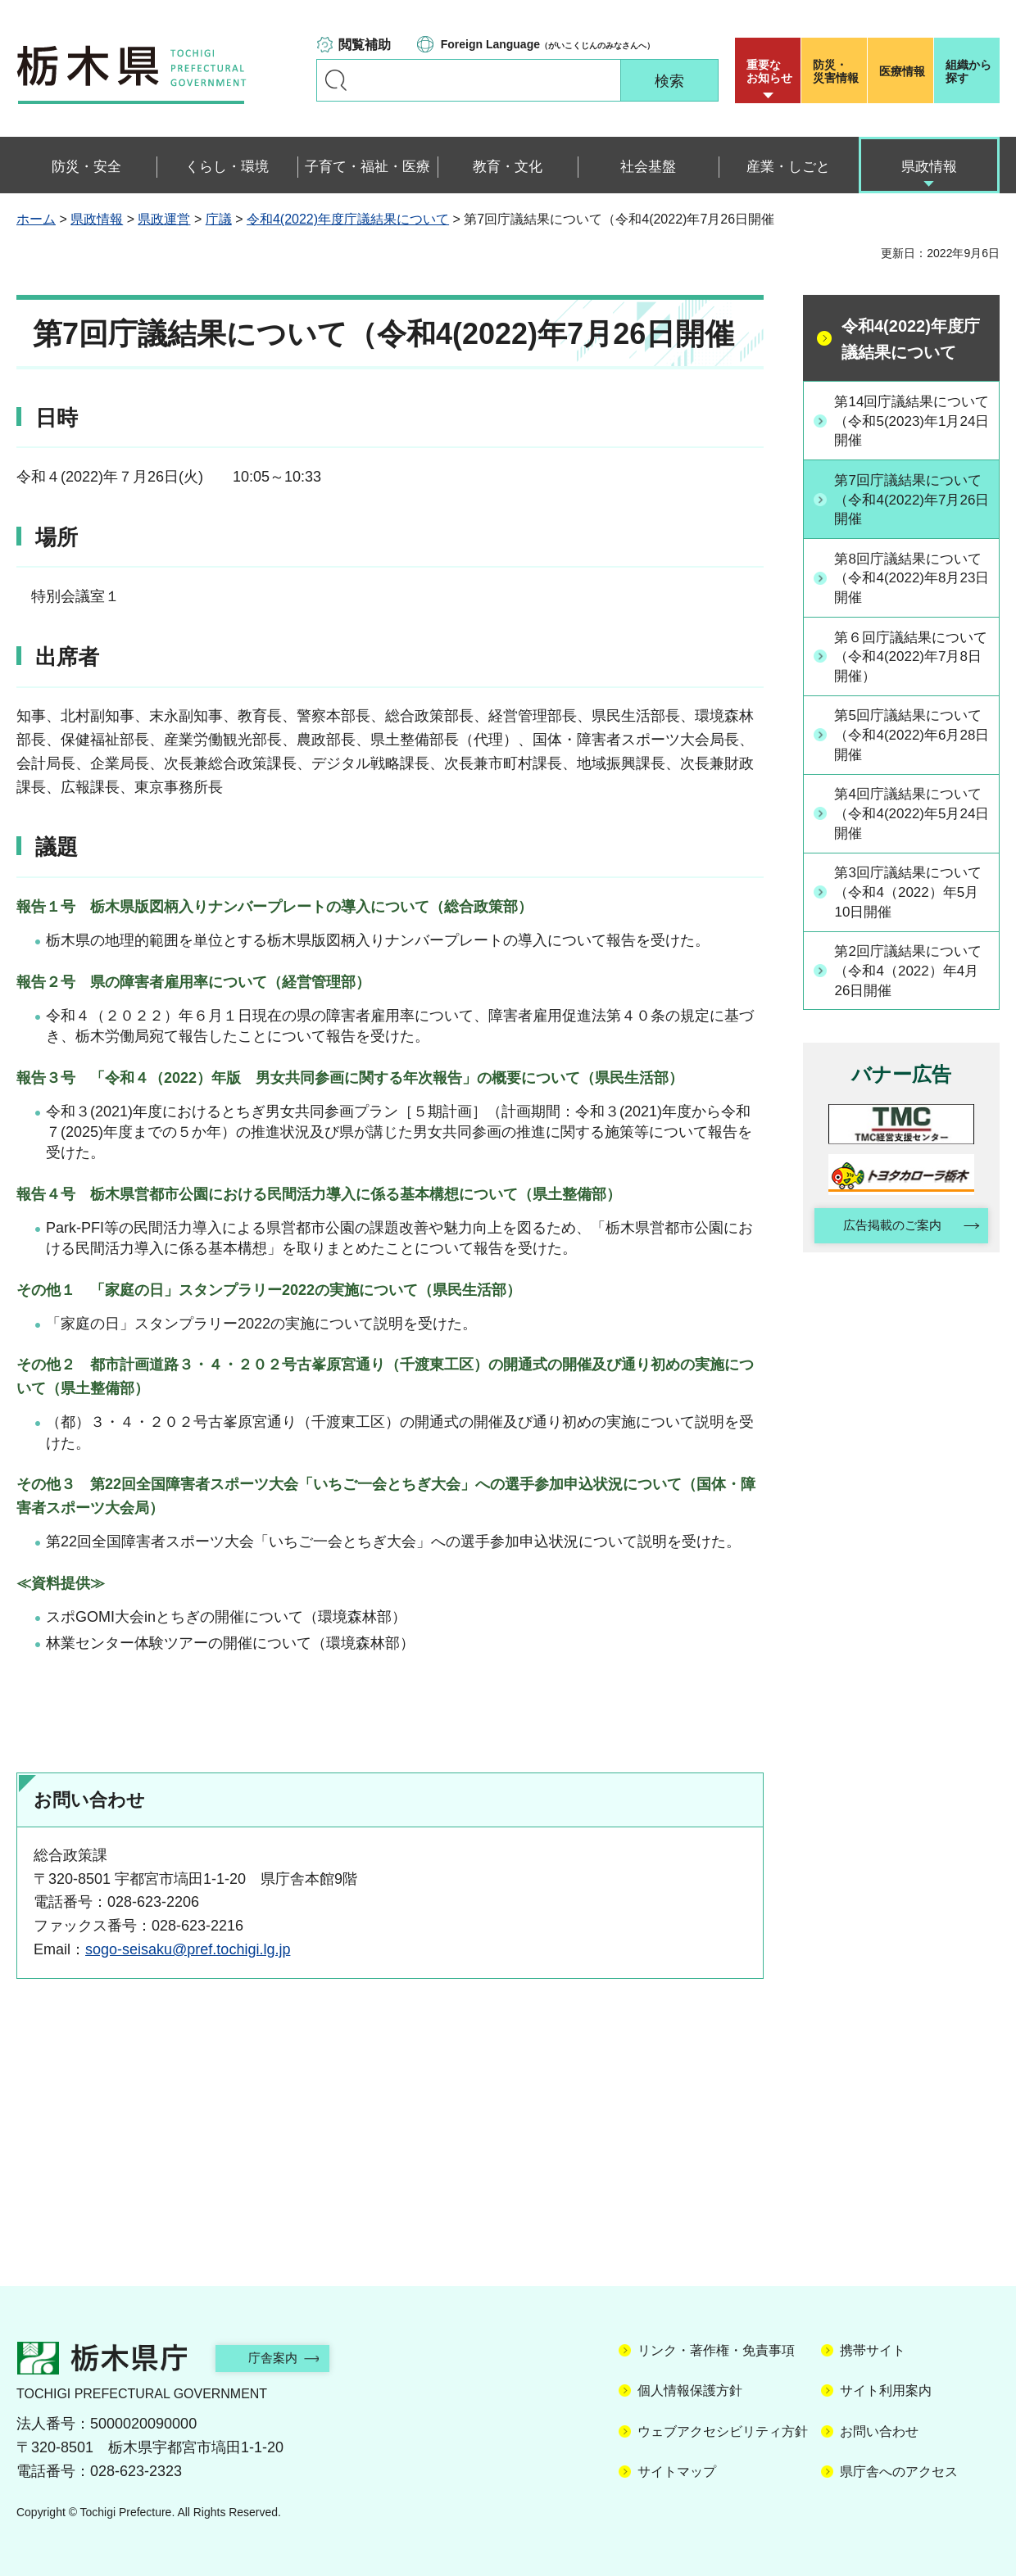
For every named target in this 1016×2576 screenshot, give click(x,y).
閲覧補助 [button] (364, 45)
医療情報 (902, 71)
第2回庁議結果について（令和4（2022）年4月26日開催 (913, 980)
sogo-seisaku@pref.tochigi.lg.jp (187, 1949)
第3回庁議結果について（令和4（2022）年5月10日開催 (913, 901)
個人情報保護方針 (689, 2390)
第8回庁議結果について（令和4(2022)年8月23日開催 (910, 580)
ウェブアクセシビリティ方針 (722, 2431)
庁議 (219, 219)
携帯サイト (872, 2350)
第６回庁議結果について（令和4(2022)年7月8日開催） (910, 661)
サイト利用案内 (886, 2390)
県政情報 (96, 219)
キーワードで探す (336, 80)
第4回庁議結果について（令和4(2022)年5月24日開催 (910, 820)
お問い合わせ (879, 2431)
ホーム (36, 219)
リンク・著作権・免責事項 (716, 2350)
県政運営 (164, 219)
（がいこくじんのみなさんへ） (548, 44)
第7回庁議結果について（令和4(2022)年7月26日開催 (910, 501)
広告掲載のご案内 (887, 1238)
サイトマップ (676, 2472)
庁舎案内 (282, 2358)
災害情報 (838, 71)
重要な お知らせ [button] (769, 71)
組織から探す (968, 71)
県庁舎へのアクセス (899, 2472)
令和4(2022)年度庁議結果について (348, 219)
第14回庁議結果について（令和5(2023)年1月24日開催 (911, 421)
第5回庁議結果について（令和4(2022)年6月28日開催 (910, 741)
